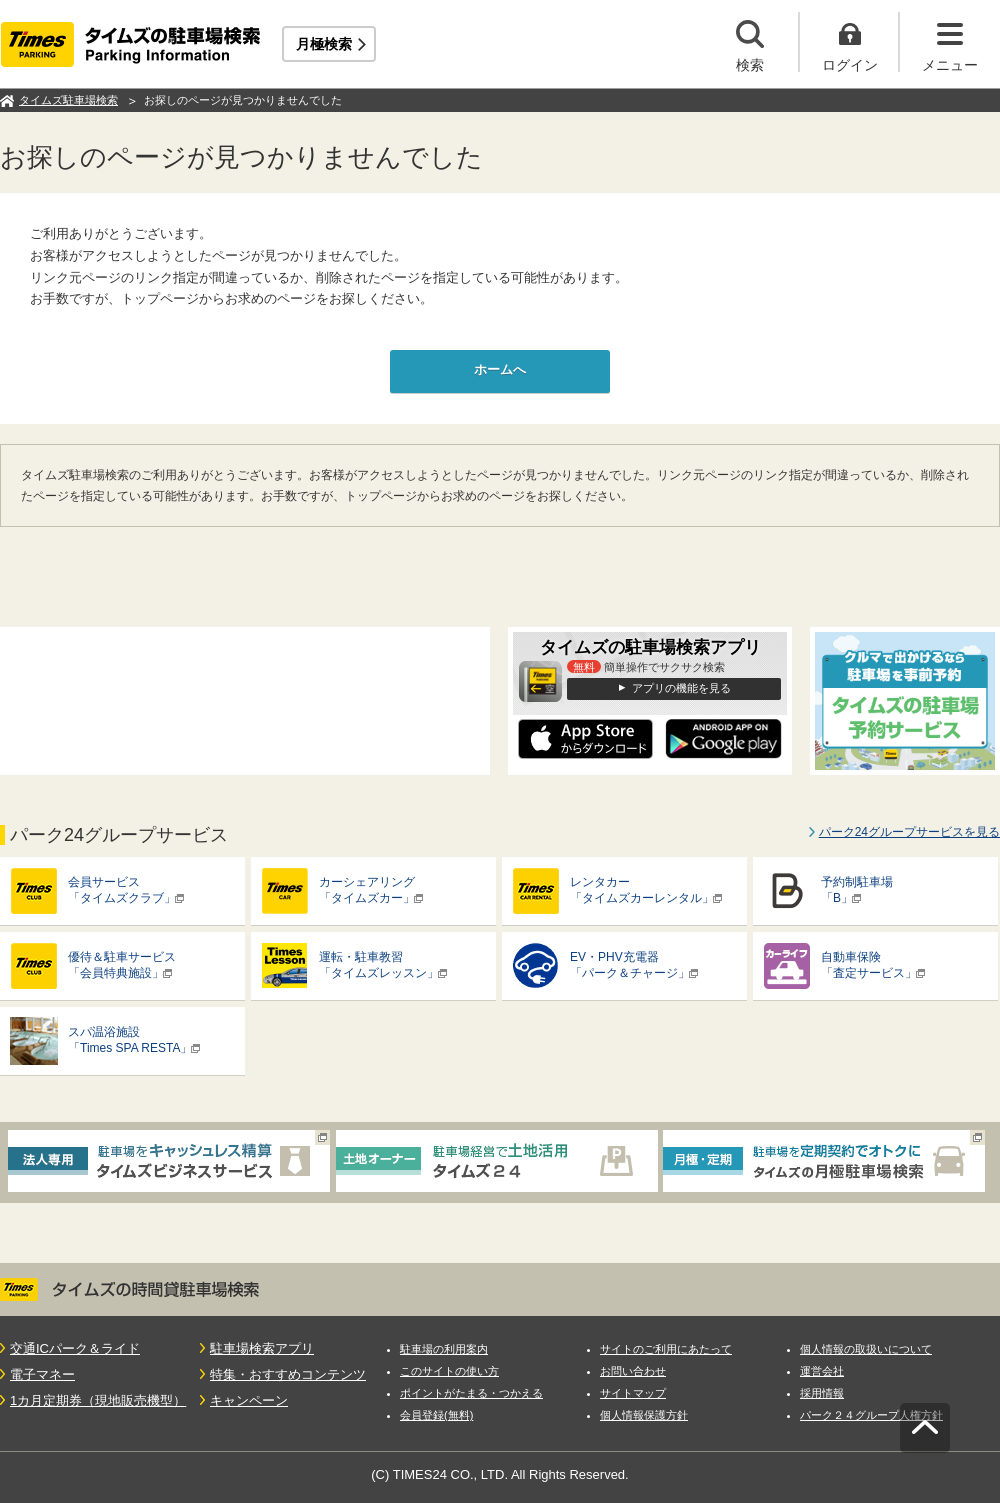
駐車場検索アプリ (262, 1348)
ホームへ (500, 369)
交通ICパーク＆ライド (75, 1348)
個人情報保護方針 (644, 1415)
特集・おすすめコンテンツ (288, 1374)
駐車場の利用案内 (444, 1349)
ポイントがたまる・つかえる (471, 1393)
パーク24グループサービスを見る (909, 832)
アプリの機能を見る (681, 688)
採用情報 (822, 1393)
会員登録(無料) (436, 1415)
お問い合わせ (633, 1371)
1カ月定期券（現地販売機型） (98, 1400)
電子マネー (42, 1374)
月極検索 (324, 44)
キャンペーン (249, 1400)
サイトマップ (633, 1393)
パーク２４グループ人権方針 (871, 1415)
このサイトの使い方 (449, 1371)
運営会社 (822, 1371)
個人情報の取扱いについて (866, 1349)
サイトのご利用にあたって (666, 1349)
